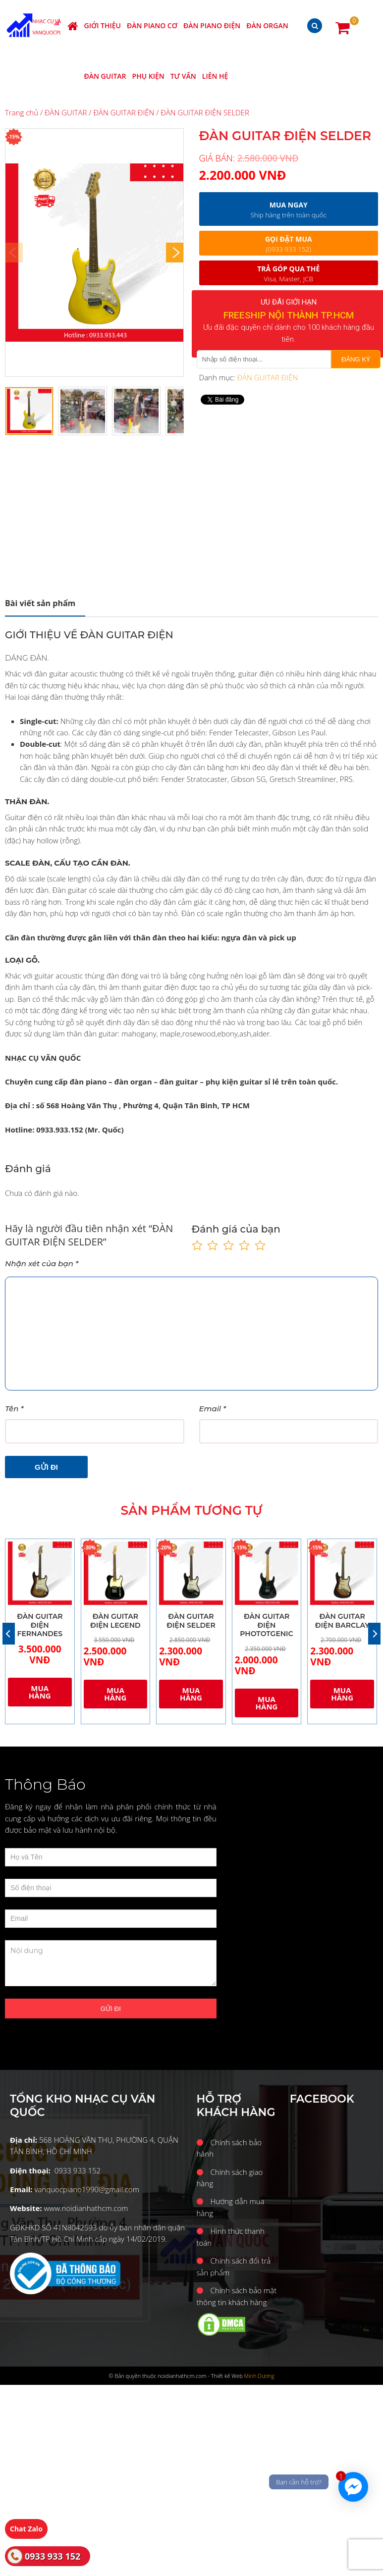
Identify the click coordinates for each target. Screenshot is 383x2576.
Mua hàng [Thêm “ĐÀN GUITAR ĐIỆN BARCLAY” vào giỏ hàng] (342, 1693)
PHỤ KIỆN (148, 76)
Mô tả (40, 603)
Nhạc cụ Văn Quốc (45, 25)
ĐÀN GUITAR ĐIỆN (123, 112)
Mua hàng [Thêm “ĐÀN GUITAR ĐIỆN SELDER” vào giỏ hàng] (191, 1693)
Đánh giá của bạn (236, 1229)
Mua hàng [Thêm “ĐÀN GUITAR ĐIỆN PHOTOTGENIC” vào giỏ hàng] (267, 1702)
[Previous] (8, 1634)
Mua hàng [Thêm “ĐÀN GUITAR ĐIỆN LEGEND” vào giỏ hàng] (115, 1693)
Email (212, 1408)
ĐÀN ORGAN (267, 25)
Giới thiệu (102, 25)
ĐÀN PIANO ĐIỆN (211, 25)
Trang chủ (21, 112)
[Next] (174, 252)
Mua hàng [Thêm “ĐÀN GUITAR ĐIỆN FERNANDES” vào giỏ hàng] (40, 1691)
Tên (14, 1408)
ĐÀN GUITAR (105, 76)
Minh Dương (259, 2375)
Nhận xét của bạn (41, 1263)
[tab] (45, 603)
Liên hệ (215, 76)
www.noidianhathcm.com (86, 2208)
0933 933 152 (52, 2556)
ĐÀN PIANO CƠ (152, 25)
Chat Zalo (26, 2528)
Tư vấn (183, 76)
